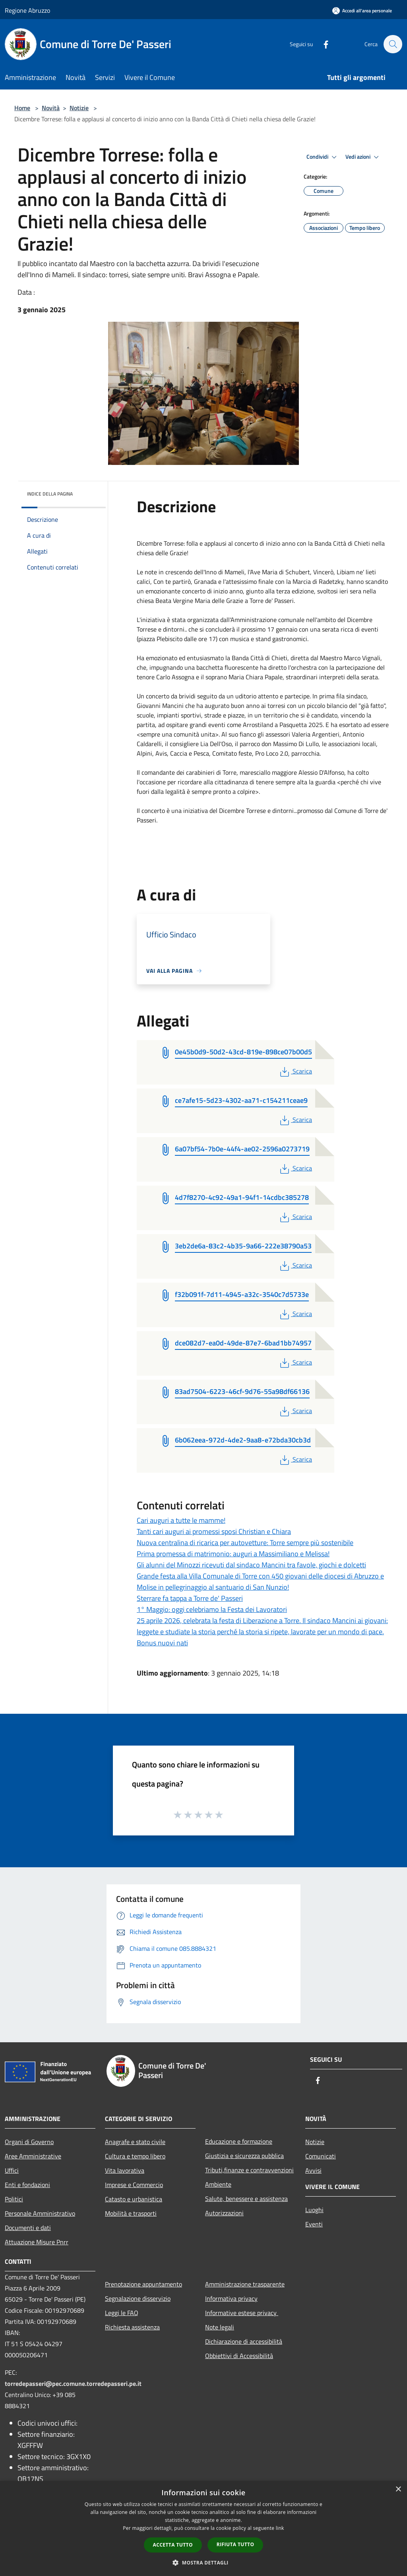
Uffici (12, 2170)
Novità (51, 108)
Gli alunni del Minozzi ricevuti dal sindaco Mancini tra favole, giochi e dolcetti (251, 1564)
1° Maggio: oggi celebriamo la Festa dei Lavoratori (212, 1609)
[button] (203, 2562)
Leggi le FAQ (121, 2312)
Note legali (219, 2327)
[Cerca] (392, 44)
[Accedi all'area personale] (362, 10)
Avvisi (313, 2170)
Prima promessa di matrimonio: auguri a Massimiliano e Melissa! (233, 1553)
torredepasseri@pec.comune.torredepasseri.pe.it (73, 2383)
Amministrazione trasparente (245, 2284)
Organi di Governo (29, 2141)
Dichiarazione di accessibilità (243, 2341)
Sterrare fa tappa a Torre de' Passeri (190, 1598)
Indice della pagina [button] (50, 494)
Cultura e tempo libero (135, 2156)
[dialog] (203, 2528)
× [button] (398, 2489)
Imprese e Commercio (134, 2184)
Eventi (314, 2224)
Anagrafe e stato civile (135, 2141)
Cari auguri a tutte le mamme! (181, 1520)
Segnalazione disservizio (138, 2298)
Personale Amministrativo (40, 2213)
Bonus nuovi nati (162, 1642)
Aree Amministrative (33, 2156)
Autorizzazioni (224, 2213)
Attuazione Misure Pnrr (36, 2242)
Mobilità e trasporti (131, 2213)
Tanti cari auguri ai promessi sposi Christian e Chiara (214, 1531)
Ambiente (218, 2184)
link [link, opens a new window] (280, 2528)
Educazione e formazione (238, 2141)
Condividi (322, 157)
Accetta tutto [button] (173, 2544)
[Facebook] (322, 44)
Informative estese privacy (241, 2312)
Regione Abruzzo (27, 10)
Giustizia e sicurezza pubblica (244, 2155)
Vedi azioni (363, 157)
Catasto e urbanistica (133, 2199)
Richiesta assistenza (132, 2327)
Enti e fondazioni (27, 2184)
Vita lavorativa (124, 2170)
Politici (14, 2199)
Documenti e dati (28, 2227)
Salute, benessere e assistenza (246, 2198)
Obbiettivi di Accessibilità (239, 2355)
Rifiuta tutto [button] (235, 2544)
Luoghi (314, 2209)
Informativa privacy (231, 2298)
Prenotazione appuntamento (143, 2284)
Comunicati (320, 2156)
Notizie (79, 108)
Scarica (295, 1071)
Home (22, 108)
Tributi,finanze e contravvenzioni (249, 2170)
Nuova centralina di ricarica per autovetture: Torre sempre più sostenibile (245, 1542)
